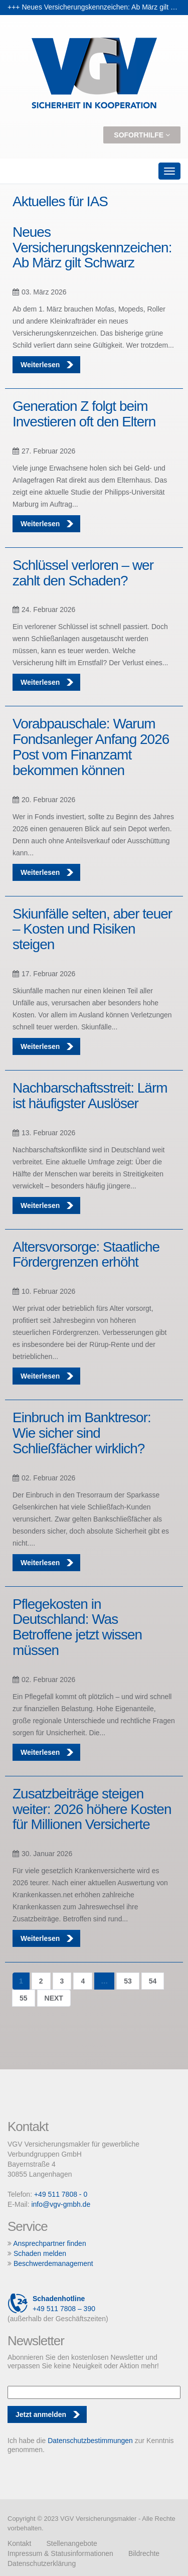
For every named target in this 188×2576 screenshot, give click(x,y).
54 (153, 1981)
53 (128, 1981)
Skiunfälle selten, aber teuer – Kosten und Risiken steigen (92, 929)
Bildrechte (143, 2553)
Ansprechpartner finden (49, 2243)
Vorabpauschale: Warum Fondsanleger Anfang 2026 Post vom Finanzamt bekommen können (91, 747)
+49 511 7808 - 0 (60, 2194)
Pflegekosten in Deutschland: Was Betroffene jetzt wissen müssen (77, 1627)
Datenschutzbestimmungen (90, 2441)
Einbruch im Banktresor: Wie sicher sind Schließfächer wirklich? (82, 1433)
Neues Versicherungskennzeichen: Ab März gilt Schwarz (92, 247)
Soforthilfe (142, 135)
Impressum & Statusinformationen (60, 2553)
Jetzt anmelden (41, 2414)
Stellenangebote (71, 2543)
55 (24, 1998)
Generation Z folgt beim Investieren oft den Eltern (84, 413)
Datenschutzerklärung (42, 2563)
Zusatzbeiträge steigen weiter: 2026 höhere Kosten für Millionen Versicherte (92, 1809)
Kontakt (19, 2543)
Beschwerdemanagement (53, 2263)
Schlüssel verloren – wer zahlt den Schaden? (83, 572)
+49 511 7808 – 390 (51, 2304)
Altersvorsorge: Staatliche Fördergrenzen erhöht (86, 1254)
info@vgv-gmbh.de (60, 2204)
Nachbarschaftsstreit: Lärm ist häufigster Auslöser (90, 1095)
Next (54, 1998)
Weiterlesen (48, 365)
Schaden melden (40, 2253)
